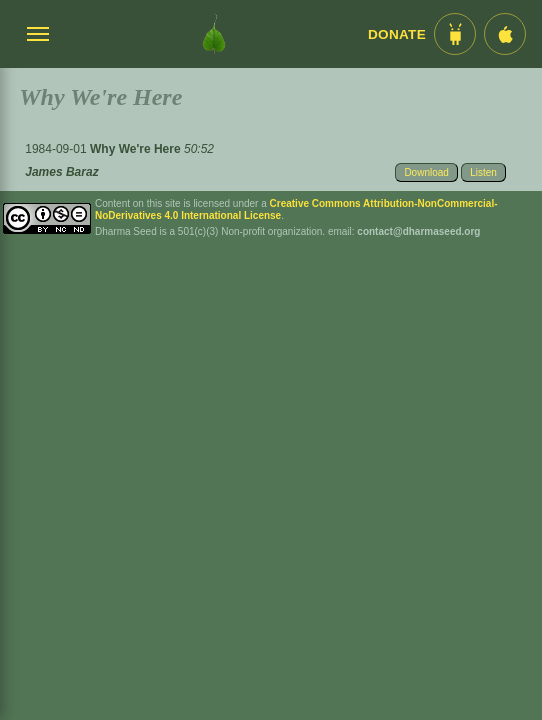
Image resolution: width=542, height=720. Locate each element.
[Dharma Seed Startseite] (214, 34)
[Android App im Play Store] (455, 34)
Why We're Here (137, 149)
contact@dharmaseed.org (418, 231)
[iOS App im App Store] (505, 34)
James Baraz (61, 172)
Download (426, 172)
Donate (397, 34)
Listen (483, 172)
